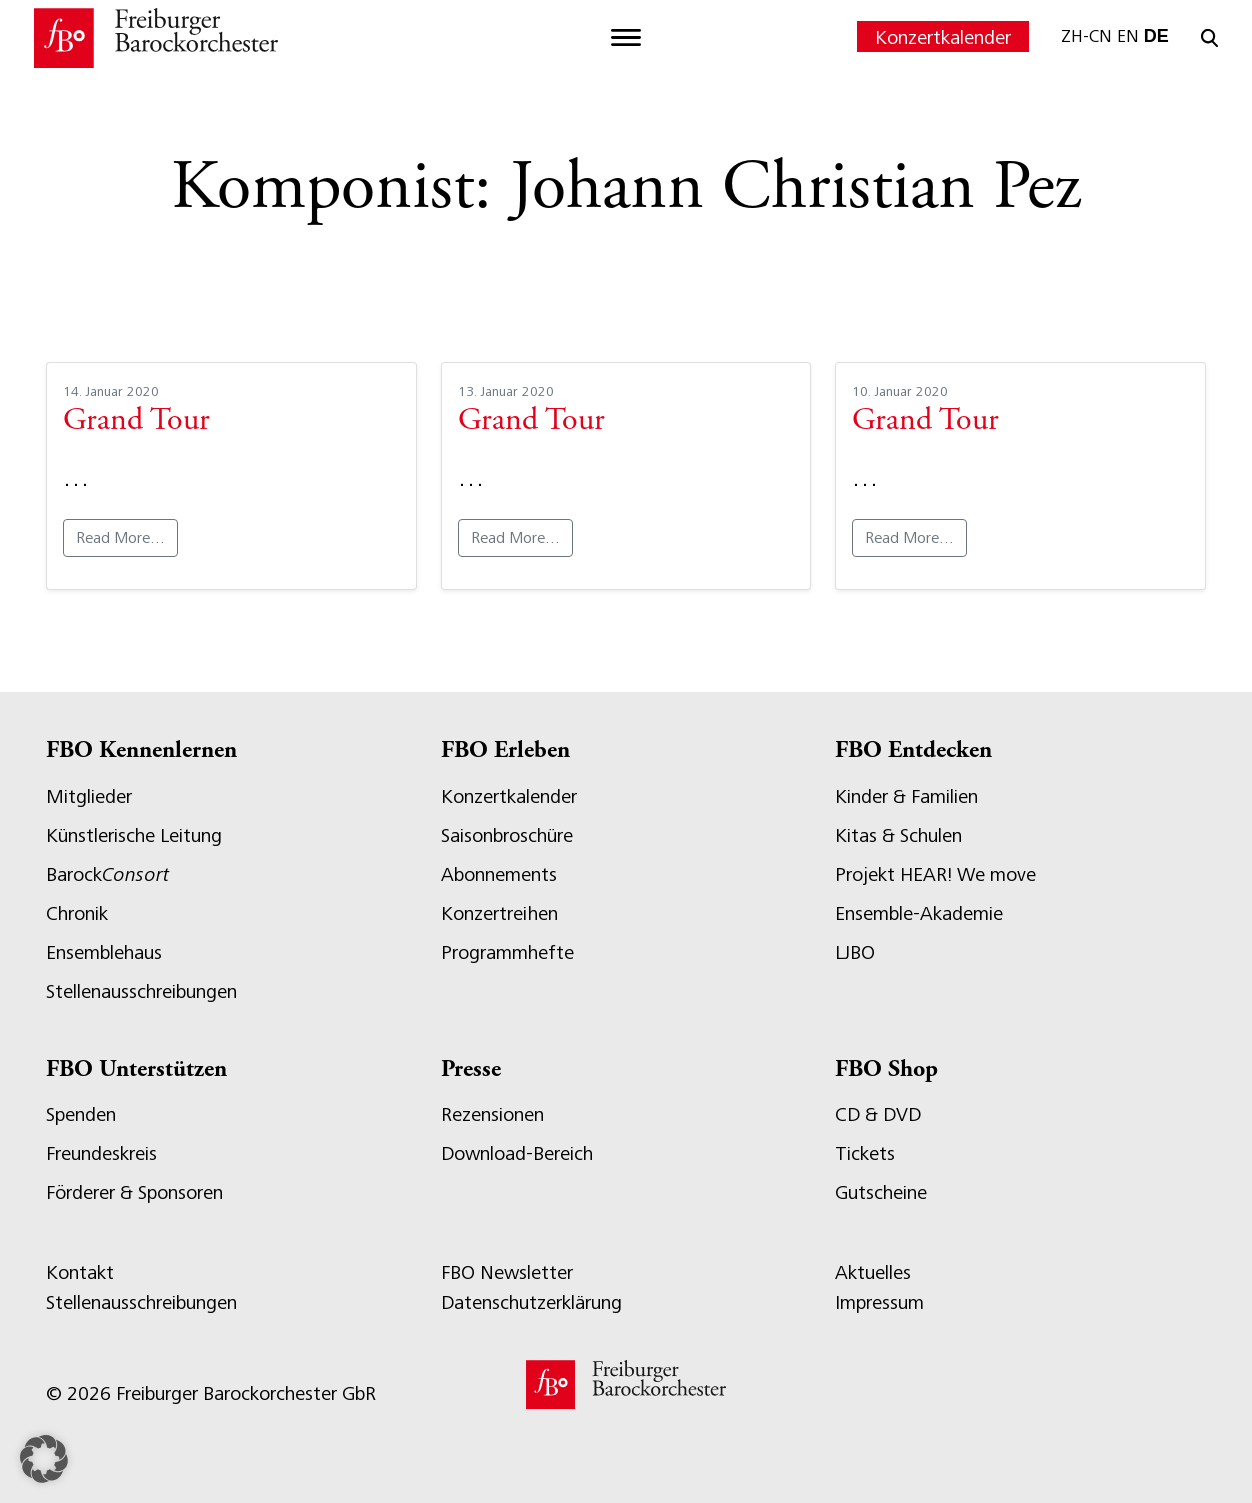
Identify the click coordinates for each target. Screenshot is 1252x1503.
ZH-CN (1086, 36)
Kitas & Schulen (898, 835)
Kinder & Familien (906, 796)
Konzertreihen (499, 913)
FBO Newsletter (507, 1272)
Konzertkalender (943, 37)
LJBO (855, 952)
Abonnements (499, 874)
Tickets (865, 1153)
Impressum (879, 1302)
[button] (44, 1459)
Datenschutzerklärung (531, 1302)
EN (1128, 36)
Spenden (81, 1114)
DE (1156, 36)
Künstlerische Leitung (134, 835)
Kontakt (80, 1272)
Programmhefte (507, 952)
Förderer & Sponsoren (134, 1192)
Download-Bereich (517, 1153)
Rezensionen (492, 1114)
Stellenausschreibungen (141, 991)
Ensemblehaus (104, 952)
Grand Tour (136, 422)
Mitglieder (89, 796)
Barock (107, 874)
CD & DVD (878, 1114)
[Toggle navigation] (626, 38)
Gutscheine (881, 1192)
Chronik (77, 913)
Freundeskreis (101, 1153)
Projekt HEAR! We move (935, 874)
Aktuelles (873, 1272)
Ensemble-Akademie (919, 913)
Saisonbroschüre (507, 835)
